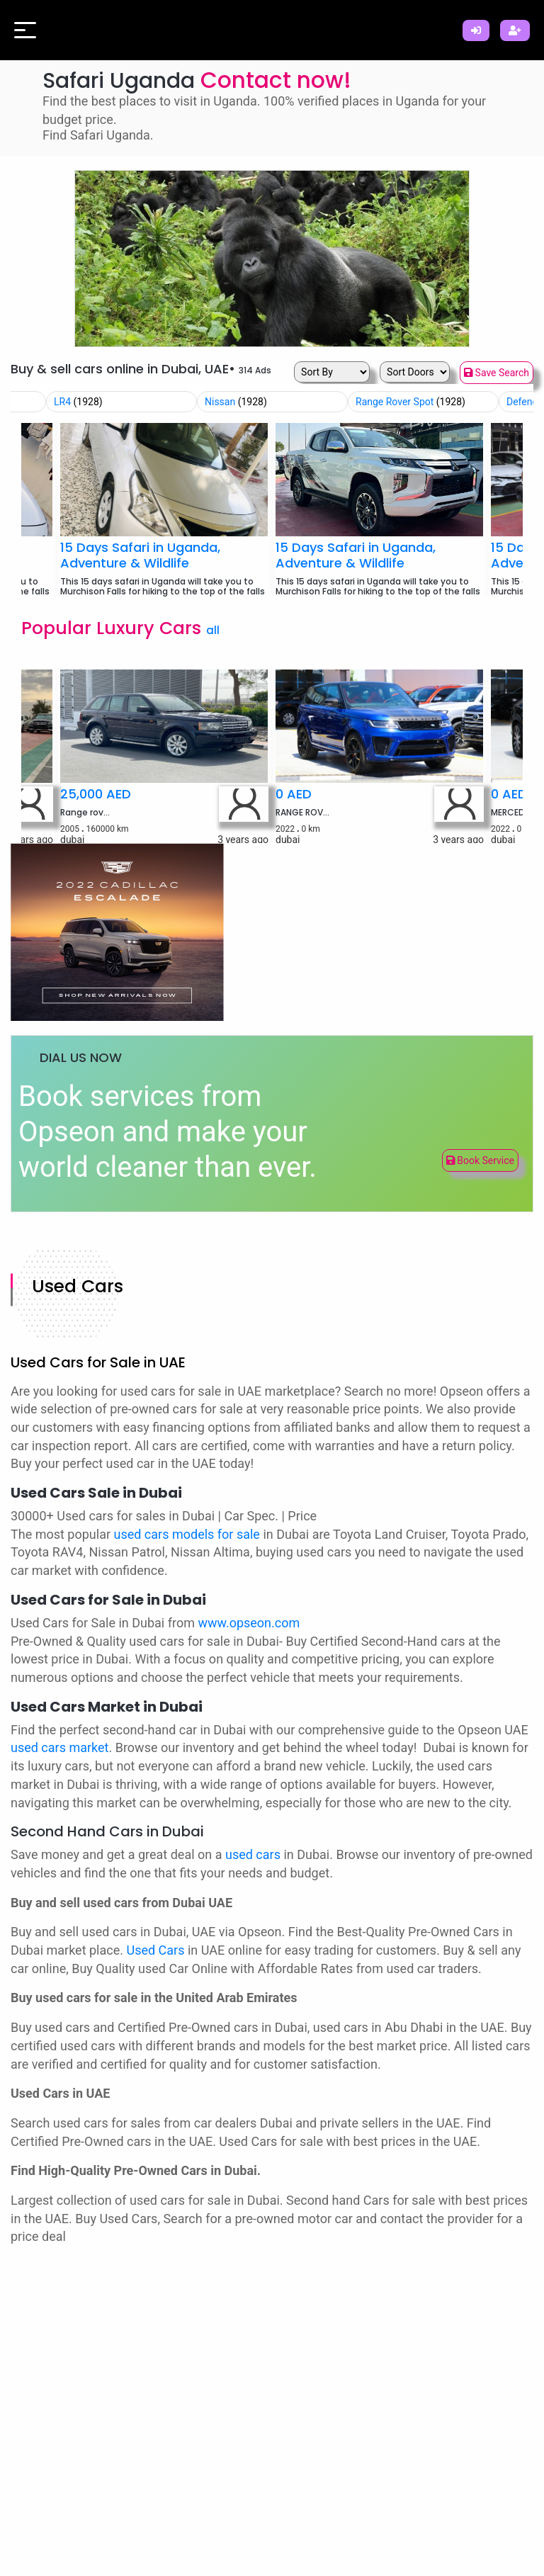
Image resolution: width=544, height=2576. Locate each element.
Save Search (496, 372)
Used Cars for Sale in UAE (98, 1362)
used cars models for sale (187, 1534)
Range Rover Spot (410, 401)
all (213, 630)
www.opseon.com (249, 1622)
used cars (252, 1854)
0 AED (294, 794)
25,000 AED (95, 794)
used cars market (60, 1747)
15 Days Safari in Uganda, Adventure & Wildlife (140, 555)
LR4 (78, 401)
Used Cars (77, 1286)
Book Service (480, 1160)
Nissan (236, 401)
